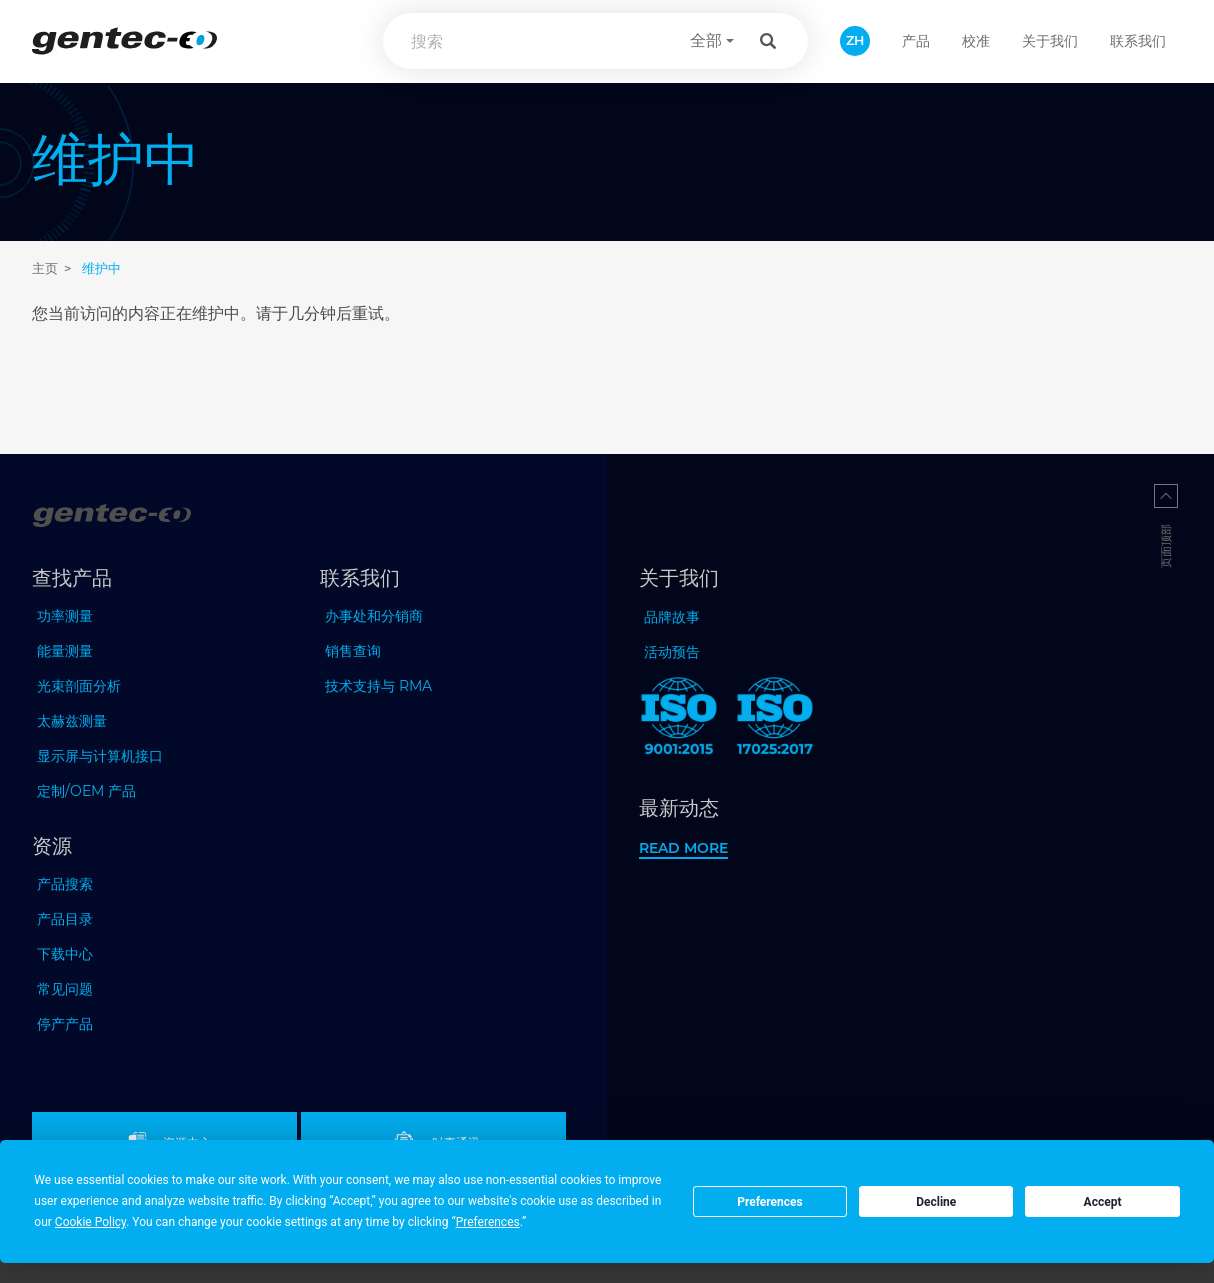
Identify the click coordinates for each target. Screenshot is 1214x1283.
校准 (976, 41)
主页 (45, 268)
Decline (936, 1202)
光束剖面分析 (79, 686)
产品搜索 (65, 884)
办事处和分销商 (374, 616)
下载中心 (65, 954)
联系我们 (1138, 41)
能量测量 (65, 651)
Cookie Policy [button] (90, 1222)
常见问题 (65, 989)
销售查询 (353, 651)
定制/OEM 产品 (86, 791)
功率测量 (65, 616)
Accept (1103, 1202)
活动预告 (672, 652)
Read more (683, 848)
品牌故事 (672, 617)
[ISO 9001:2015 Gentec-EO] (679, 720)
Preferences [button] (488, 1222)
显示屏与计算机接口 (100, 756)
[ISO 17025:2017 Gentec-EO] (775, 720)
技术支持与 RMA (378, 686)
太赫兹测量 (72, 721)
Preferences (770, 1202)
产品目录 (65, 919)
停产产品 (65, 1024)
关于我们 (1050, 41)
